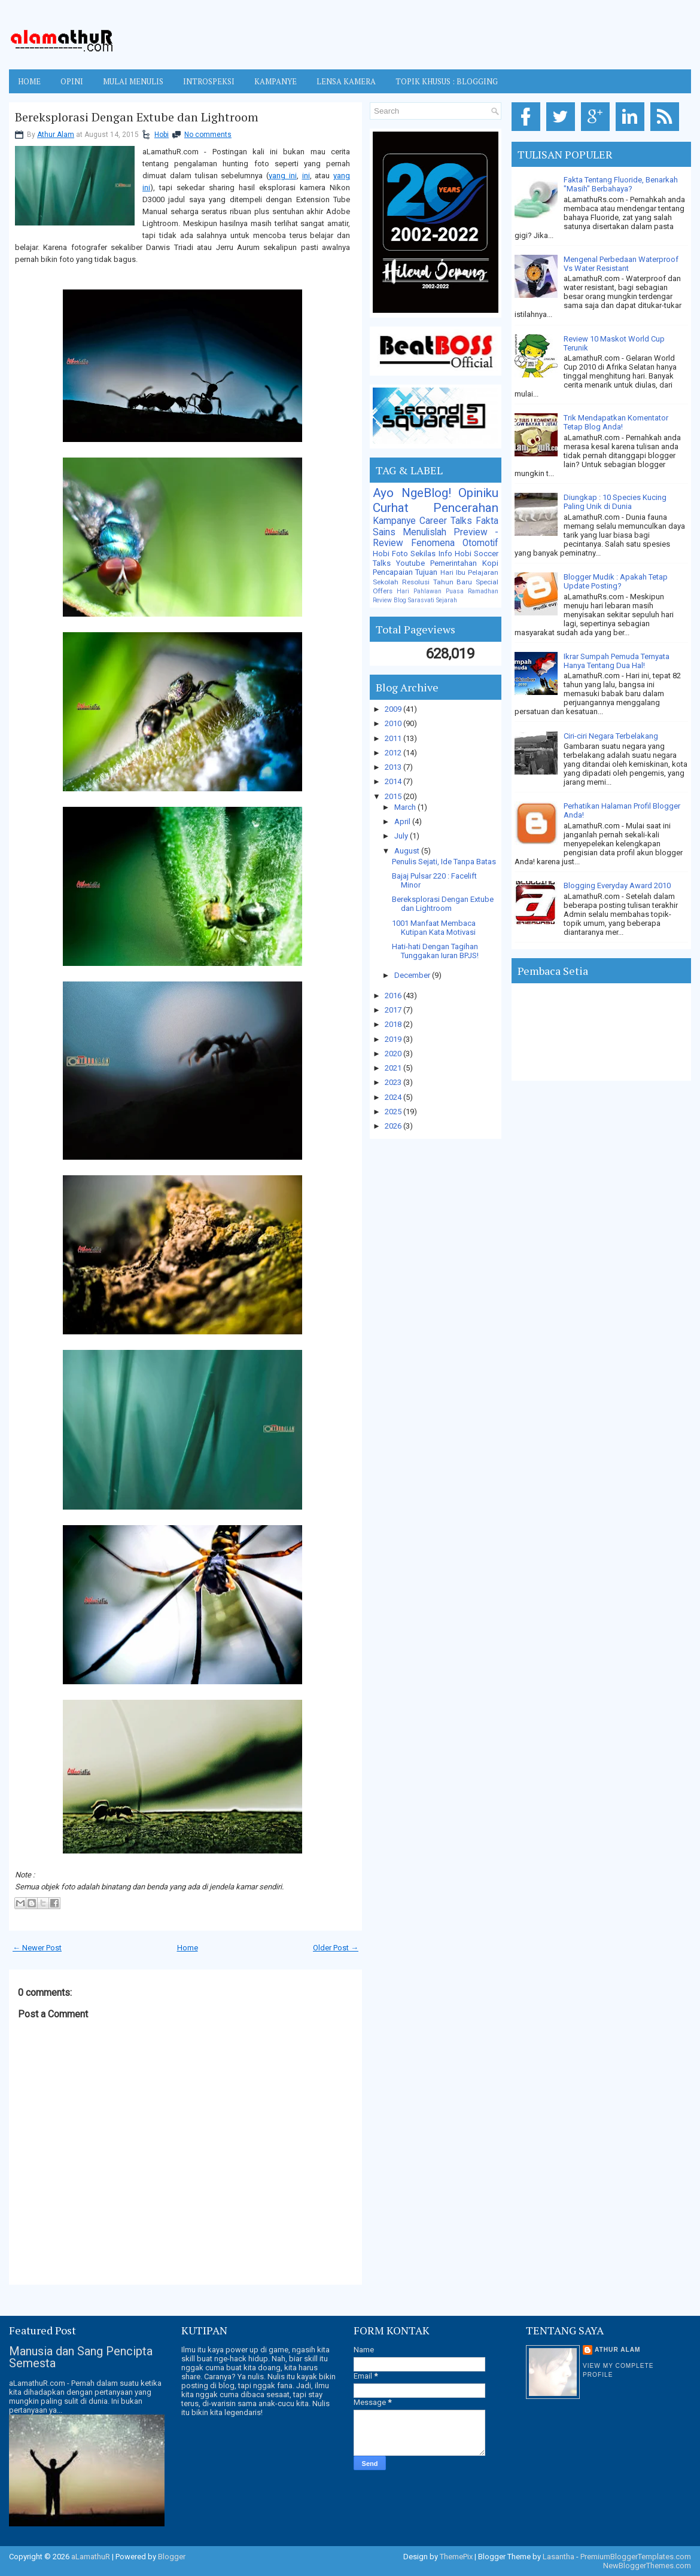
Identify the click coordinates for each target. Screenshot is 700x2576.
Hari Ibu (452, 572)
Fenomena (433, 543)
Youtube (410, 563)
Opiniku (478, 493)
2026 (394, 1125)
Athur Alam (55, 134)
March (406, 807)
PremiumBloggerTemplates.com (635, 2556)
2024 (394, 1097)
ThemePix (456, 2556)
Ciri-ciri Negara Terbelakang (611, 735)
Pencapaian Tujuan (405, 572)
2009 (394, 709)
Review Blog (389, 600)
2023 (394, 1082)
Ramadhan (483, 591)
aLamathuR (90, 2556)
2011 (394, 738)
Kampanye (394, 521)
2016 (394, 995)
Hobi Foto (390, 553)
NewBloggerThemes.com (647, 2565)
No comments (208, 134)
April (403, 821)
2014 (394, 781)
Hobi (161, 134)
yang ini (283, 175)
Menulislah (424, 532)
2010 (394, 723)
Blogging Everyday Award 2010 (617, 885)
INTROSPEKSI (209, 81)
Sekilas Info (431, 553)
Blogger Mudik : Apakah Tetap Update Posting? (616, 581)
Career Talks (445, 521)
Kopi (490, 563)
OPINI (71, 81)
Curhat (391, 508)
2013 (394, 767)
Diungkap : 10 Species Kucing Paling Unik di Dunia (615, 502)
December (413, 975)
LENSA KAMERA (346, 81)
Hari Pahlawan (419, 591)
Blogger (171, 2556)
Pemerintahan (453, 563)
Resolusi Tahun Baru (437, 582)
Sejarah (446, 600)
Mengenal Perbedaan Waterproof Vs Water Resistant (621, 264)
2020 (394, 1053)
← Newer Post (37, 1947)
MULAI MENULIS (133, 81)
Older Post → (335, 1947)
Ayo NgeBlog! (412, 493)
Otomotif (480, 543)
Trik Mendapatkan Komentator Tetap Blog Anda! (616, 422)
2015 (394, 796)
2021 (394, 1067)
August (407, 850)
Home (29, 81)
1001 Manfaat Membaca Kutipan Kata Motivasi (434, 928)
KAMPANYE (275, 81)
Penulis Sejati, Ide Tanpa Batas (444, 861)
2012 (394, 752)
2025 (394, 1111)
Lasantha (558, 2556)
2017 (394, 1009)
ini (306, 175)
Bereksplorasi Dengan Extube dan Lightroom (136, 117)
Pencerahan (465, 508)
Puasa (455, 591)
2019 (394, 1039)
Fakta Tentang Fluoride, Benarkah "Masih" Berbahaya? (621, 184)
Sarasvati (421, 600)
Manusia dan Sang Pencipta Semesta (81, 2357)
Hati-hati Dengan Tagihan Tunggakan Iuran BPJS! (435, 951)
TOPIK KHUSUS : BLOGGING (446, 81)
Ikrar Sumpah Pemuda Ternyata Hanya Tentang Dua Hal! (616, 661)
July (402, 835)
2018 (394, 1024)
